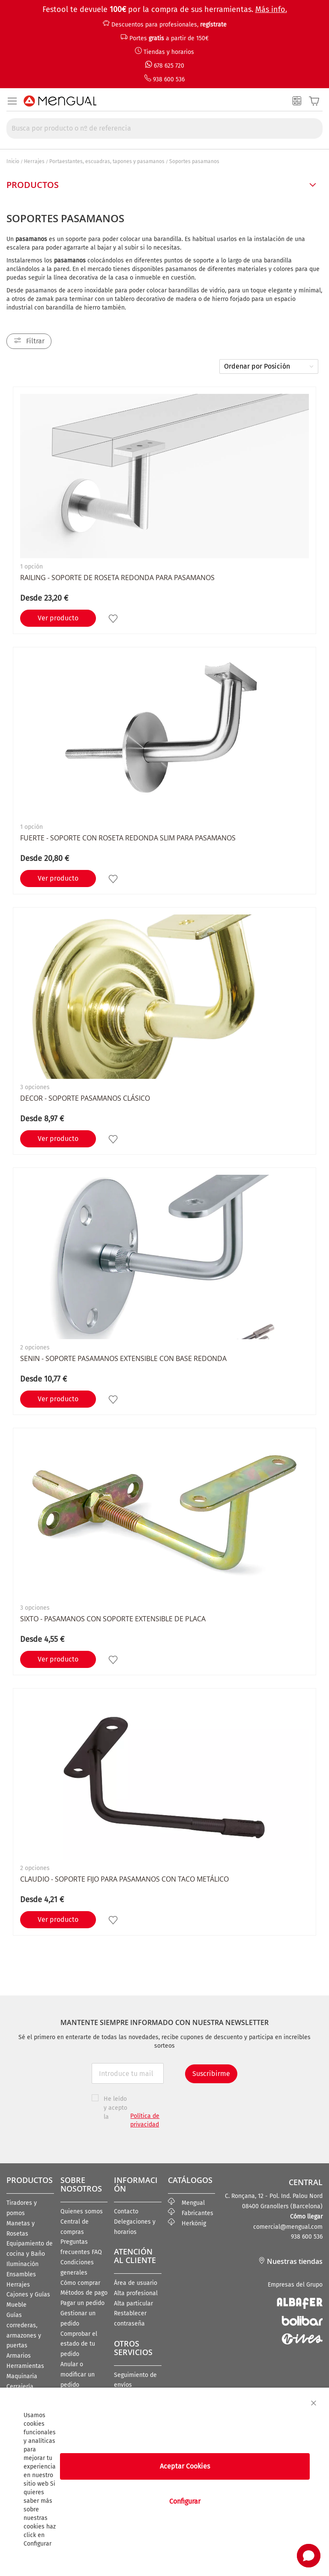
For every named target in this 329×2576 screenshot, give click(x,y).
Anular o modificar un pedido (77, 2374)
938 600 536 (169, 79)
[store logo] (60, 101)
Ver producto (58, 618)
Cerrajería (19, 2386)
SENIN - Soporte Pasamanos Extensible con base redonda (123, 1358)
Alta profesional (136, 2293)
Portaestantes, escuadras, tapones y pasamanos (106, 161)
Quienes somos (81, 2211)
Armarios (18, 2355)
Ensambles (21, 2274)
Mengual (186, 2203)
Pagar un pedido (82, 2303)
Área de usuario (135, 2283)
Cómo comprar (80, 2283)
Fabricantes (190, 2213)
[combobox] (164, 128)
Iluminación (22, 2264)
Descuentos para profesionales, (169, 24)
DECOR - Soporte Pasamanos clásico (85, 1098)
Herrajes (34, 161)
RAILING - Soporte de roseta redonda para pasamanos (117, 577)
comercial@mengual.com (288, 2227)
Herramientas (25, 2366)
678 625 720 (169, 65)
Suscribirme (211, 2074)
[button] (114, 617)
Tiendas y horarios (169, 52)
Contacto (126, 2211)
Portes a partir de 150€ (169, 38)
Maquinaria (21, 2376)
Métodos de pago (84, 2292)
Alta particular (133, 2303)
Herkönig (187, 2223)
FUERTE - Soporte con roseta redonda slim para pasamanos (128, 838)
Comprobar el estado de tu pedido (78, 2344)
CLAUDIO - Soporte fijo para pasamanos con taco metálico (124, 1879)
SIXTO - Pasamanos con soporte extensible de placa (113, 1618)
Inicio (12, 161)
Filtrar (35, 341)
